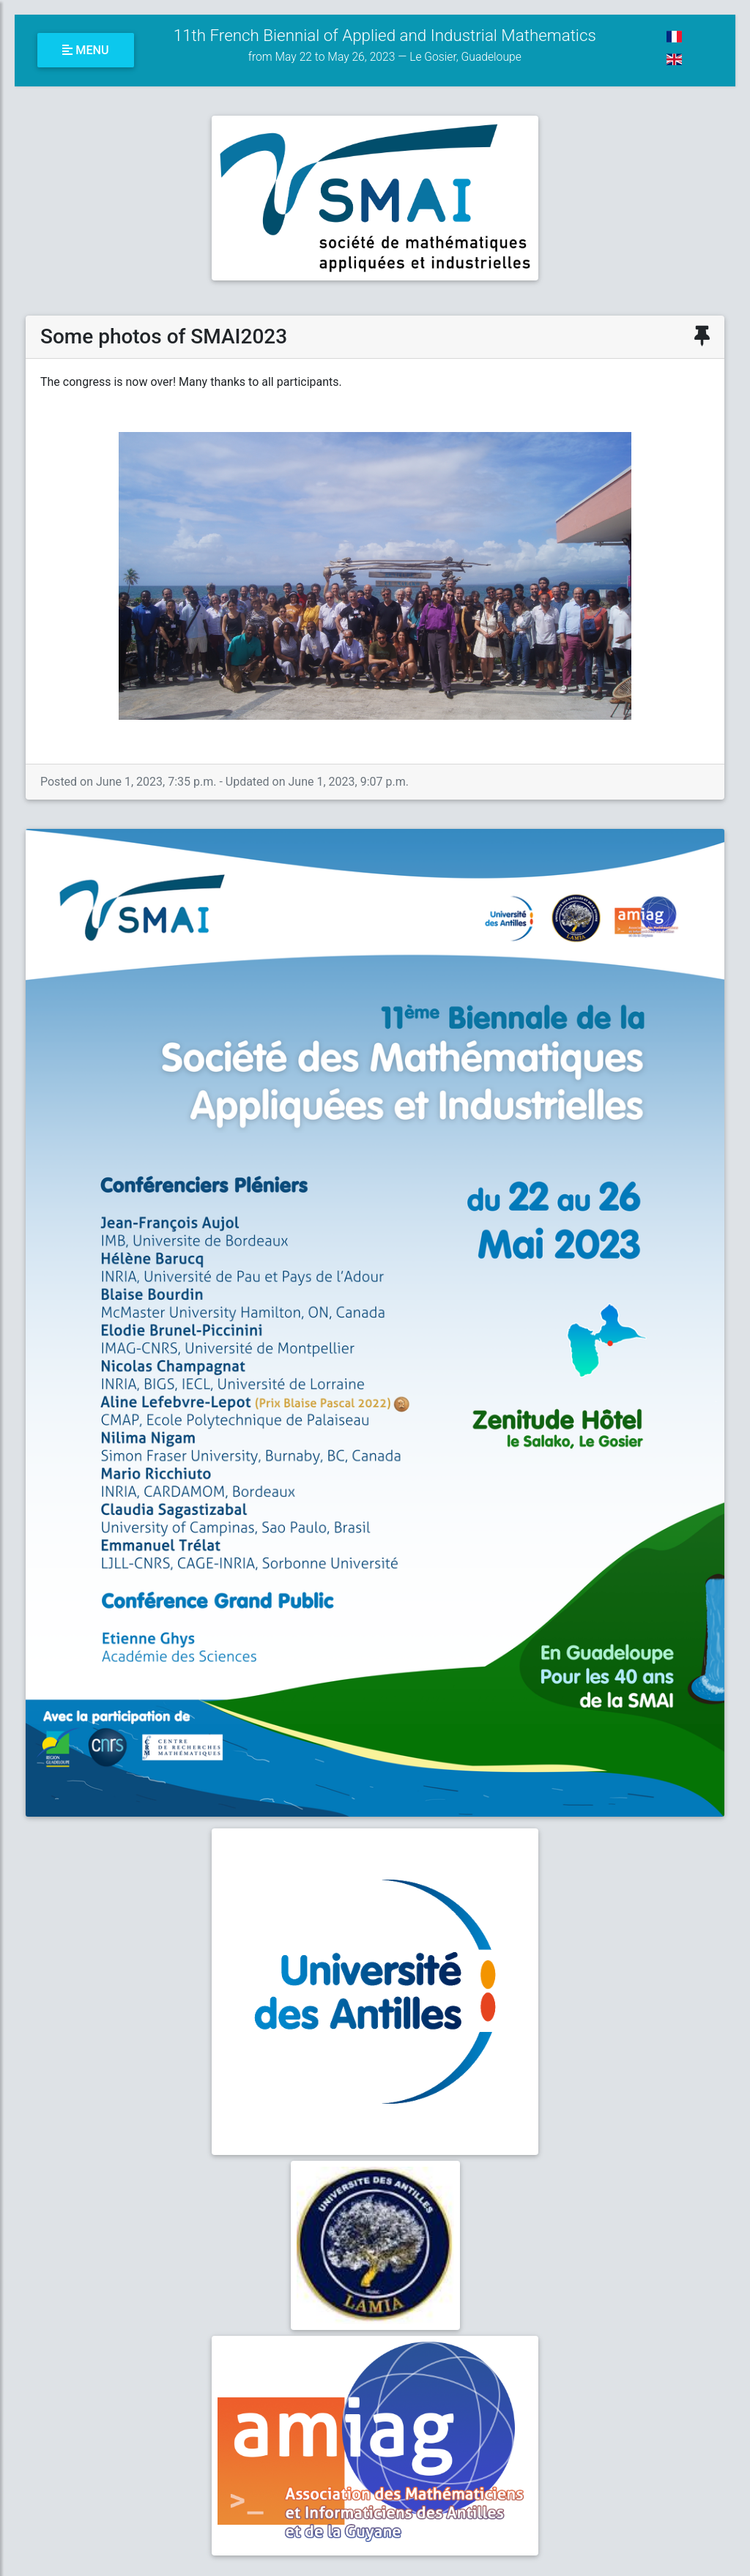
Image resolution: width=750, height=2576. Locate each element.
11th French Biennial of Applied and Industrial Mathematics (385, 45)
